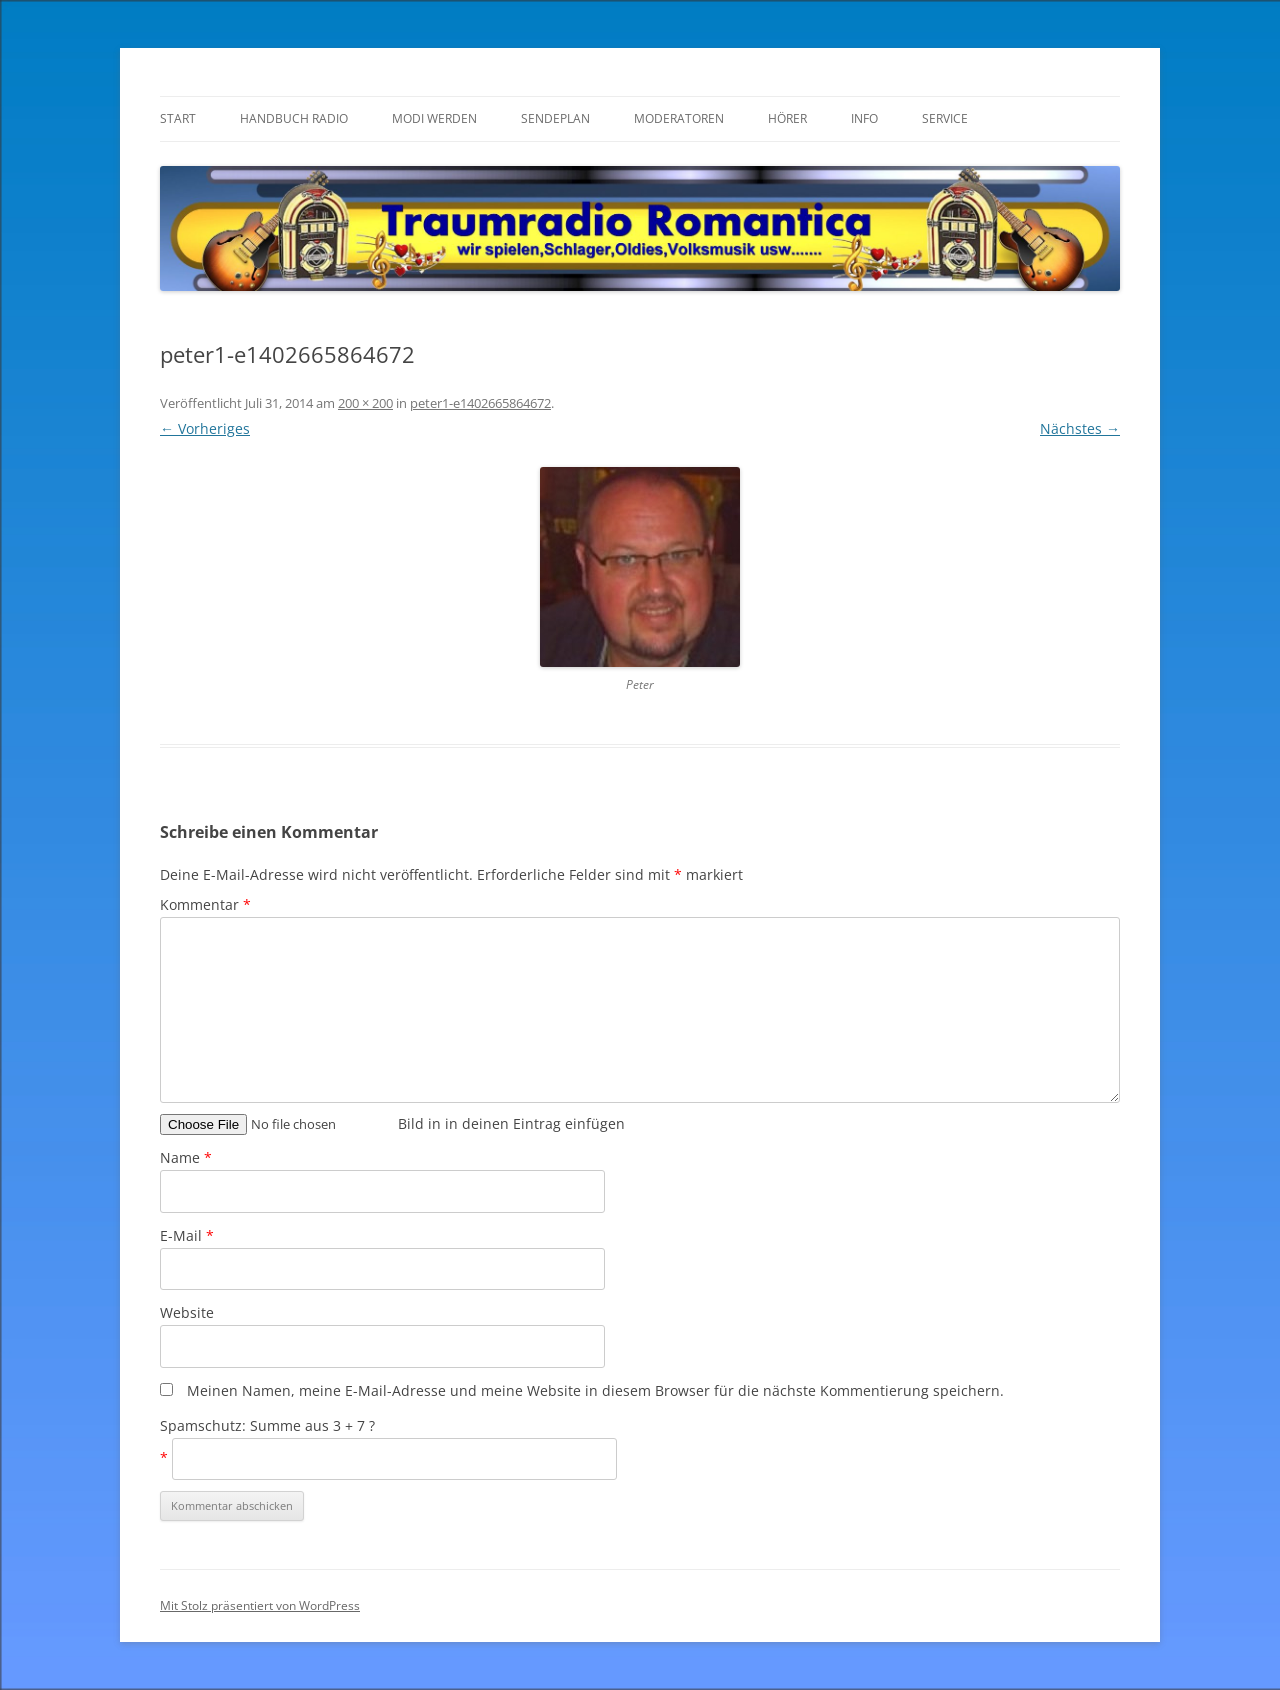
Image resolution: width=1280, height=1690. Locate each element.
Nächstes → (1080, 428)
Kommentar (205, 904)
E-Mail (187, 1235)
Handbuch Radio (294, 118)
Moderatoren (679, 118)
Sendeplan (555, 118)
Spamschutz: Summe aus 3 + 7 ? (267, 1425)
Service (945, 118)
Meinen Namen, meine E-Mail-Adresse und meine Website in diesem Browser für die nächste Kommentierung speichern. (595, 1390)
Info (864, 118)
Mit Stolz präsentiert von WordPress (260, 1605)
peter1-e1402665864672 (480, 403)
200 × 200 (365, 403)
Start (178, 118)
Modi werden (434, 118)
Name (186, 1157)
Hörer (787, 118)
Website (187, 1312)
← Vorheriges (205, 428)
